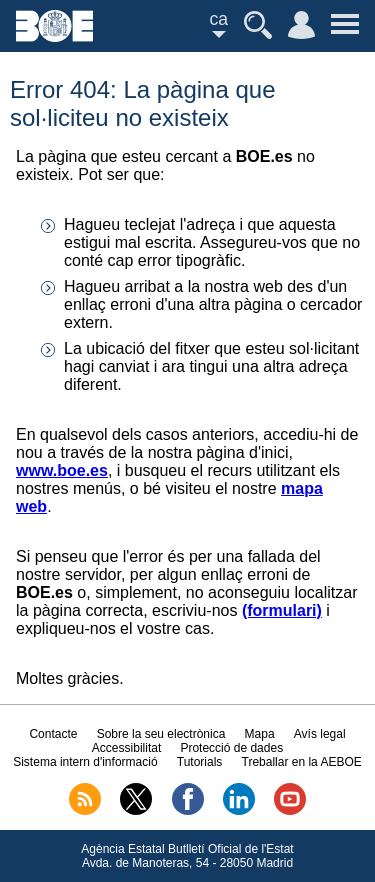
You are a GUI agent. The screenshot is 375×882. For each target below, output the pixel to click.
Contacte (53, 734)
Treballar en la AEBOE (302, 762)
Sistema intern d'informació (85, 762)
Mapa (260, 734)
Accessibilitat (126, 748)
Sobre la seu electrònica (161, 734)
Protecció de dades (231, 748)
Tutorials (200, 762)
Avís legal (320, 734)
